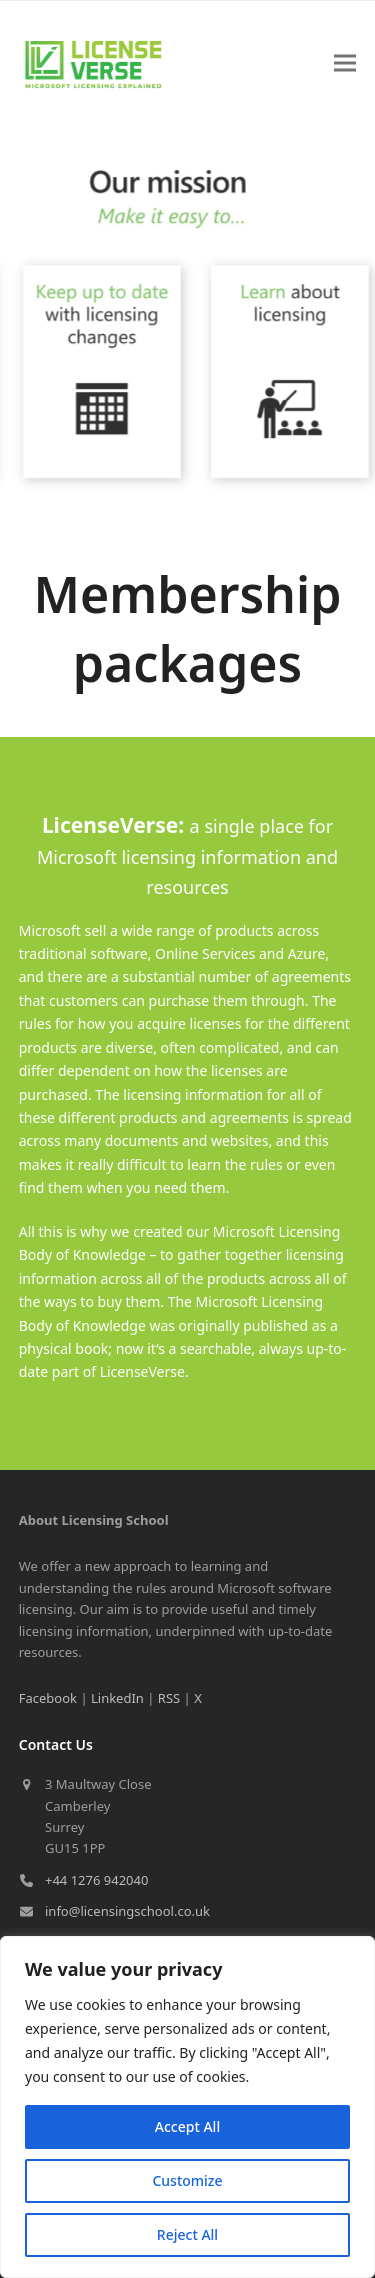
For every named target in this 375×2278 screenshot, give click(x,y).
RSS (169, 1698)
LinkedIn (117, 1698)
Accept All (187, 2126)
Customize (187, 2180)
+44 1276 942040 (96, 1880)
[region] (187, 2107)
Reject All (187, 2234)
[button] (345, 63)
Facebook (48, 1698)
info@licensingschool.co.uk (127, 1911)
